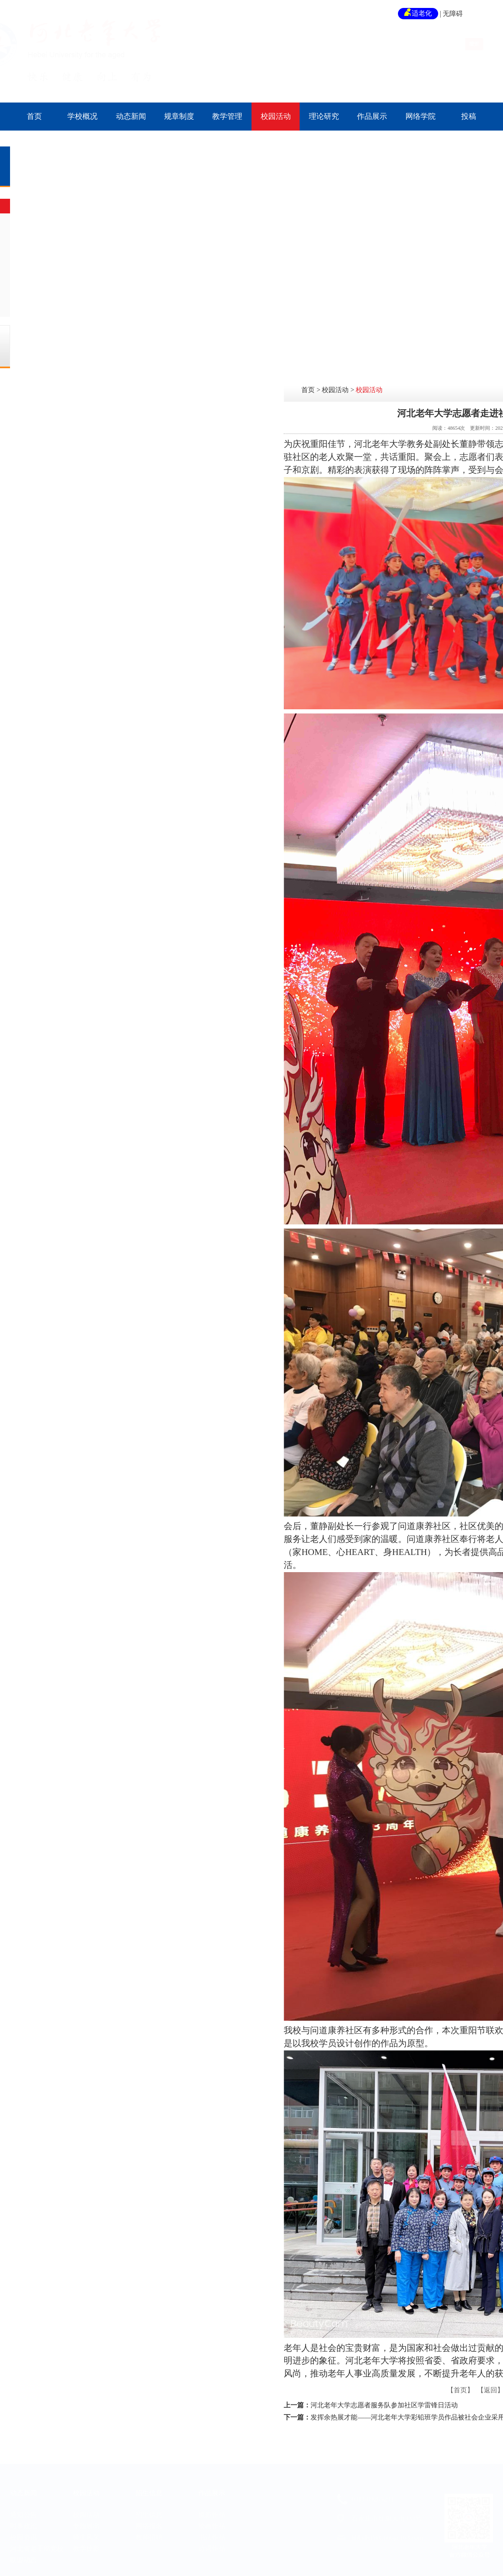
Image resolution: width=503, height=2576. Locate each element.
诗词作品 (211, 2542)
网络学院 (420, 116)
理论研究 (324, 116)
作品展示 (372, 116)
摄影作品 (211, 2508)
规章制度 (179, 116)
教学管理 (227, 116)
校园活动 (276, 116)
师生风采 (60, 246)
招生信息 (149, 2487)
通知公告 (23, 2508)
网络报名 (149, 2520)
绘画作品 (211, 2520)
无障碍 (453, 13)
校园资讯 (23, 2531)
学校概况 (82, 116)
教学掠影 (60, 266)
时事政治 (23, 2520)
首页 (34, 116)
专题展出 (60, 226)
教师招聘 (149, 2531)
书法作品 (211, 2531)
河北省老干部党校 (37, 2542)
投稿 (468, 116)
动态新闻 (131, 116)
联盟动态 (23, 2554)
